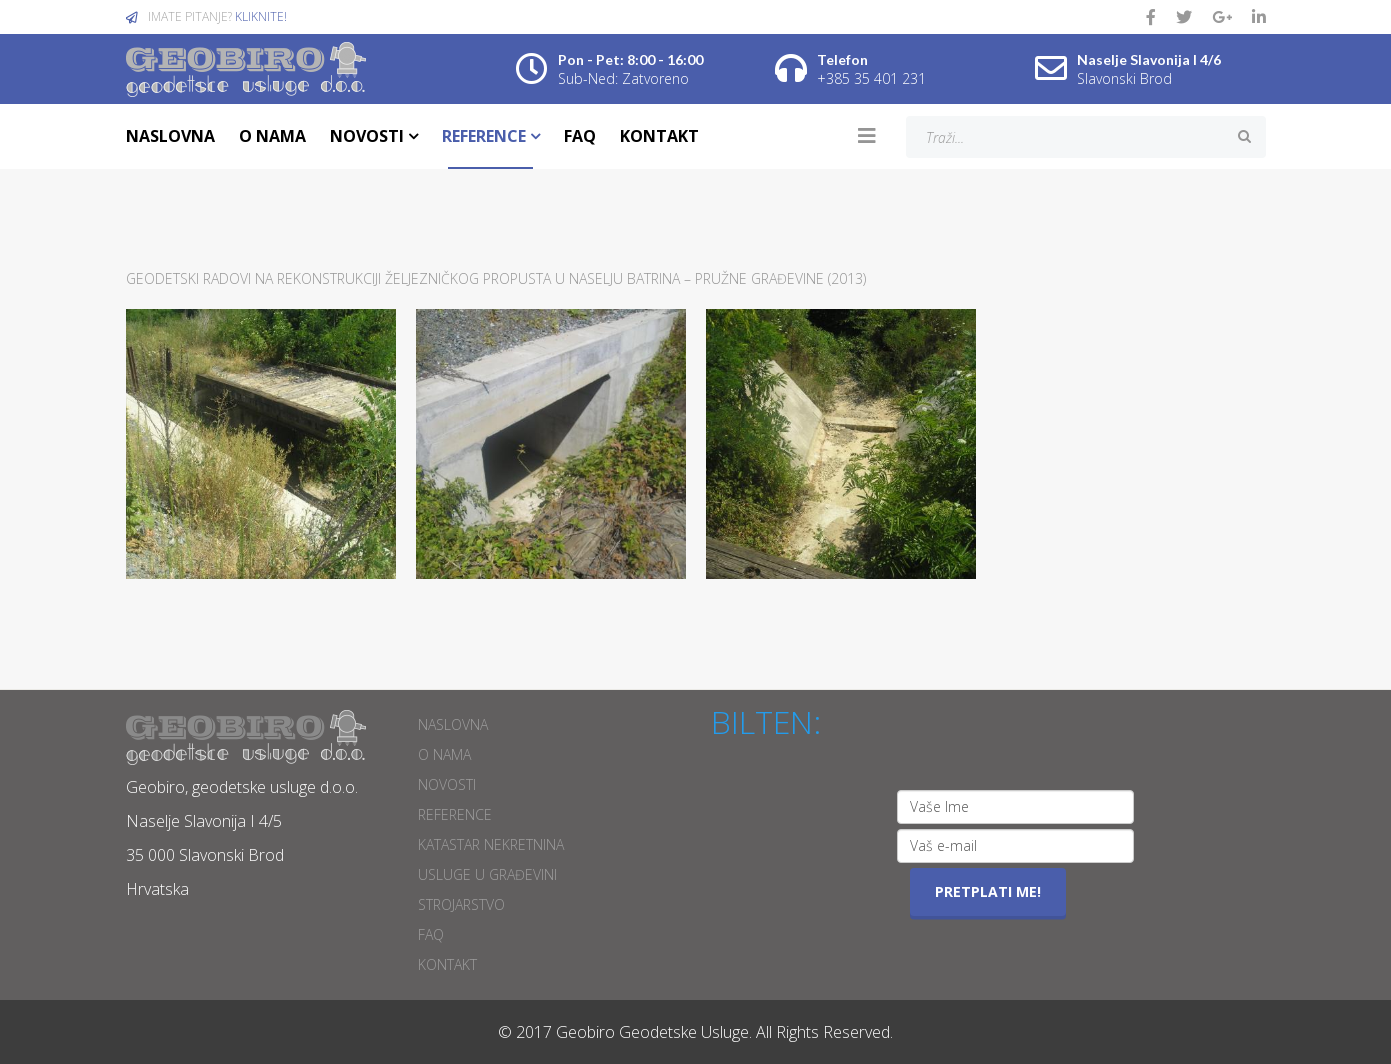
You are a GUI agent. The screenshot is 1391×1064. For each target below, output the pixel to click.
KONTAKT (659, 136)
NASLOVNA (170, 136)
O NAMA (272, 136)
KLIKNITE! (261, 16)
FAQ (580, 136)
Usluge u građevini (487, 874)
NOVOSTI (367, 136)
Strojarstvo (461, 904)
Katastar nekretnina (491, 844)
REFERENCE (484, 136)
